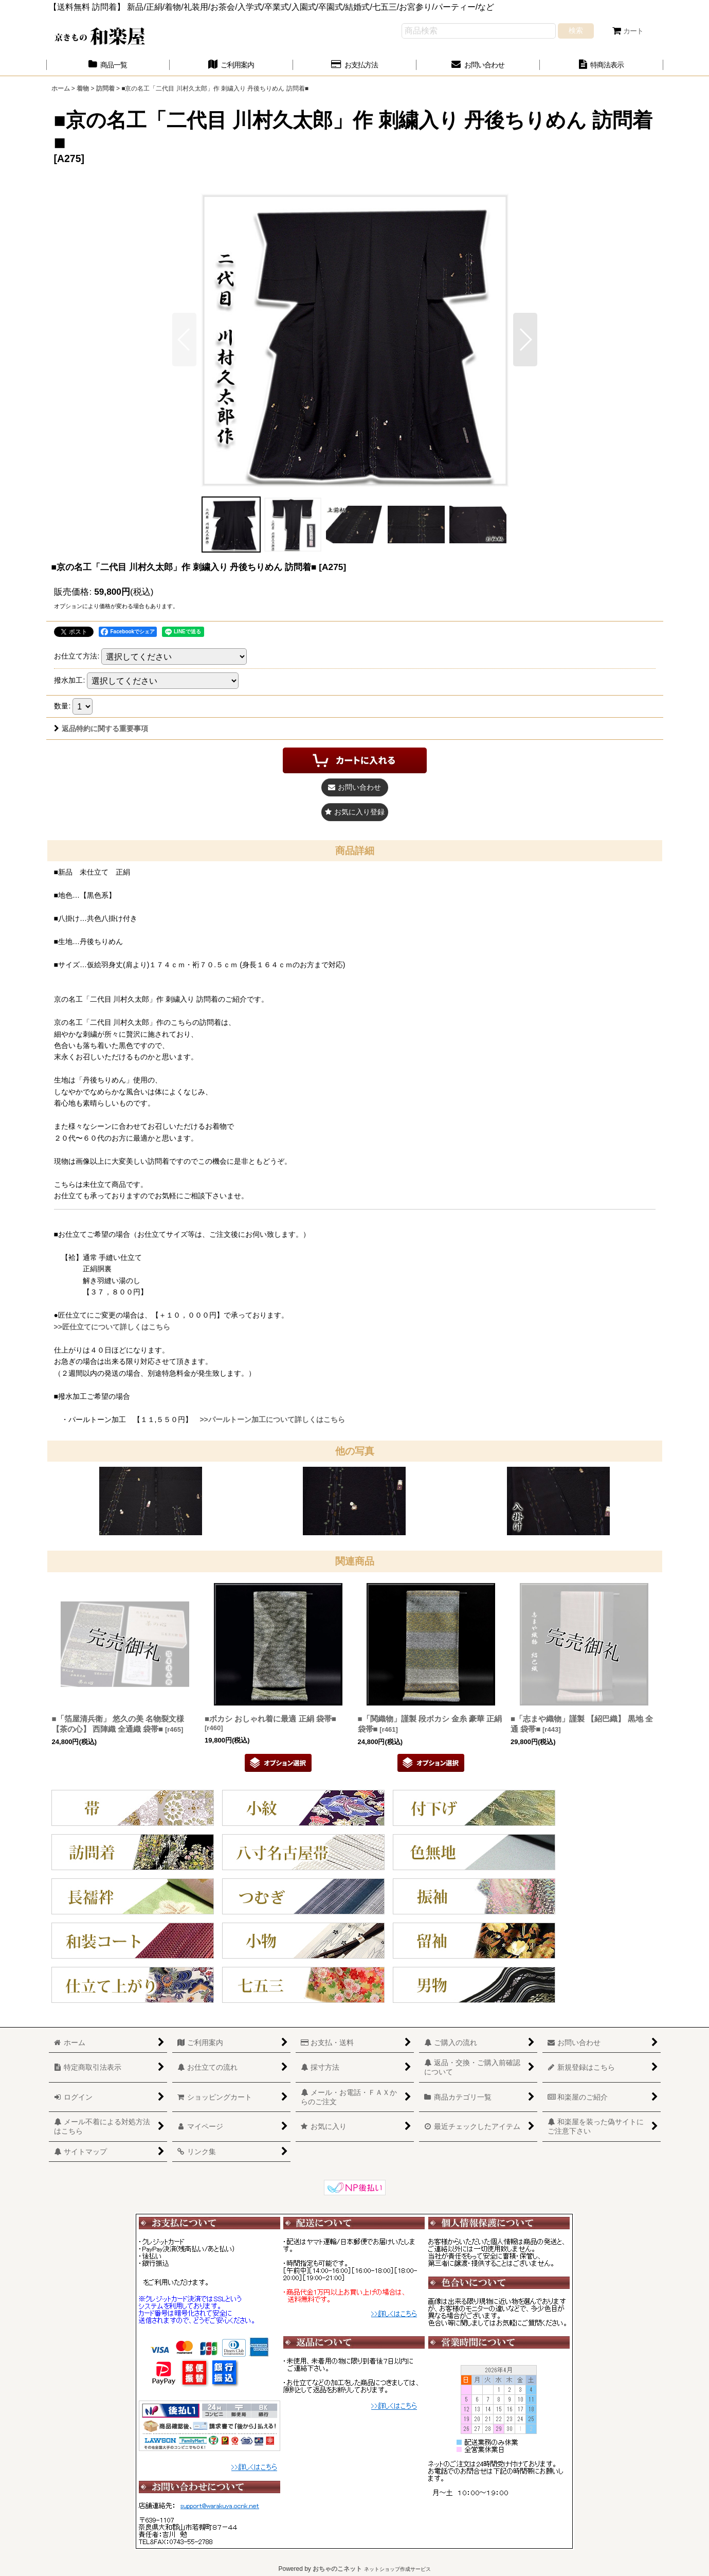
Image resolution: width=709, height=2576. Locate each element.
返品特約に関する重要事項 (101, 728)
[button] (525, 339)
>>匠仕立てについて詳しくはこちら (112, 1327)
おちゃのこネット (337, 2568)
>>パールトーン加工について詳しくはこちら (271, 1419)
